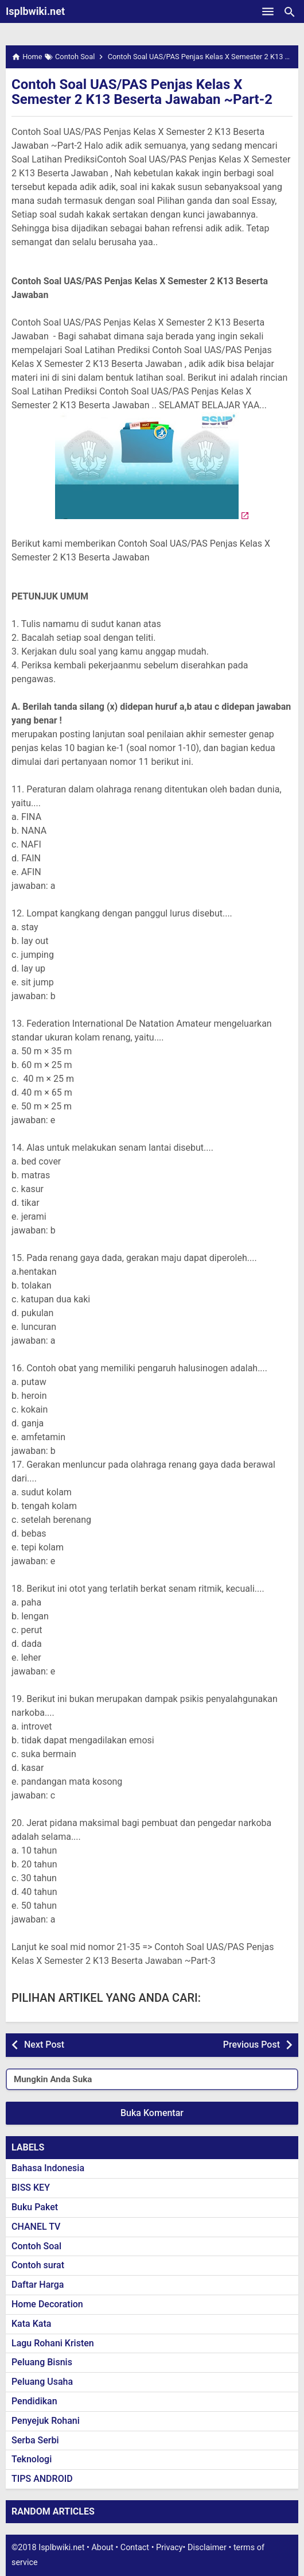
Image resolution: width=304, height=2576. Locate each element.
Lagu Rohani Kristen (52, 2343)
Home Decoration (47, 2304)
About (102, 2547)
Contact (134, 2547)
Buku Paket (34, 2207)
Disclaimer (207, 2547)
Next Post (44, 2044)
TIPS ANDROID (42, 2478)
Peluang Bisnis (41, 2362)
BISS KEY (30, 2187)
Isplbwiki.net (35, 11)
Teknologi (31, 2459)
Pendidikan (34, 2401)
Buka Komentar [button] (152, 2112)
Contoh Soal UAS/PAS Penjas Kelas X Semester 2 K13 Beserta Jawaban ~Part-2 (141, 91)
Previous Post (251, 2044)
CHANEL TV (35, 2226)
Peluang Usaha (42, 2381)
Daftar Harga (37, 2284)
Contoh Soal (36, 2246)
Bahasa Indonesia (47, 2168)
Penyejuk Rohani (45, 2420)
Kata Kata (31, 2323)
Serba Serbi (35, 2440)
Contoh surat (37, 2265)
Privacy (169, 2547)
